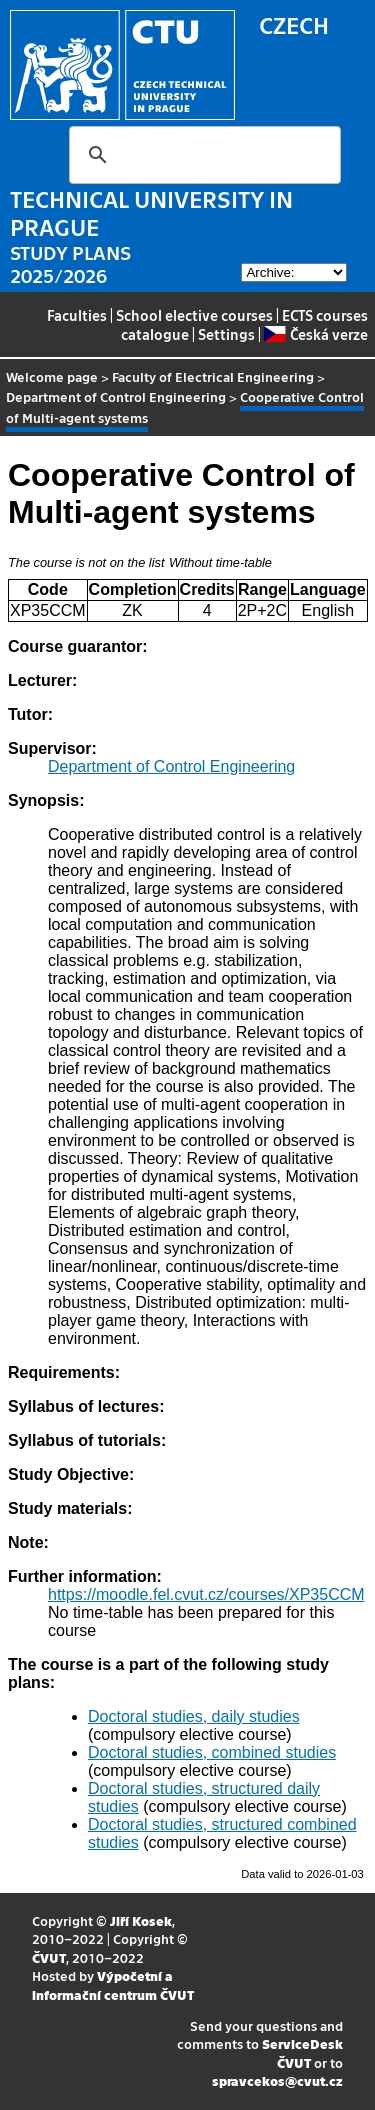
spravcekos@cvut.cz (277, 2080)
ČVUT (49, 1957)
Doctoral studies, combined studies (212, 1752)
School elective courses (194, 315)
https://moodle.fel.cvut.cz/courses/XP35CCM (206, 1594)
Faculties (77, 315)
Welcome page (52, 376)
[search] (202, 155)
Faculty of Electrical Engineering (213, 376)
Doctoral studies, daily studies (194, 1716)
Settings (226, 334)
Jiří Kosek (141, 1920)
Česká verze (315, 334)
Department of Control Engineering (116, 396)
